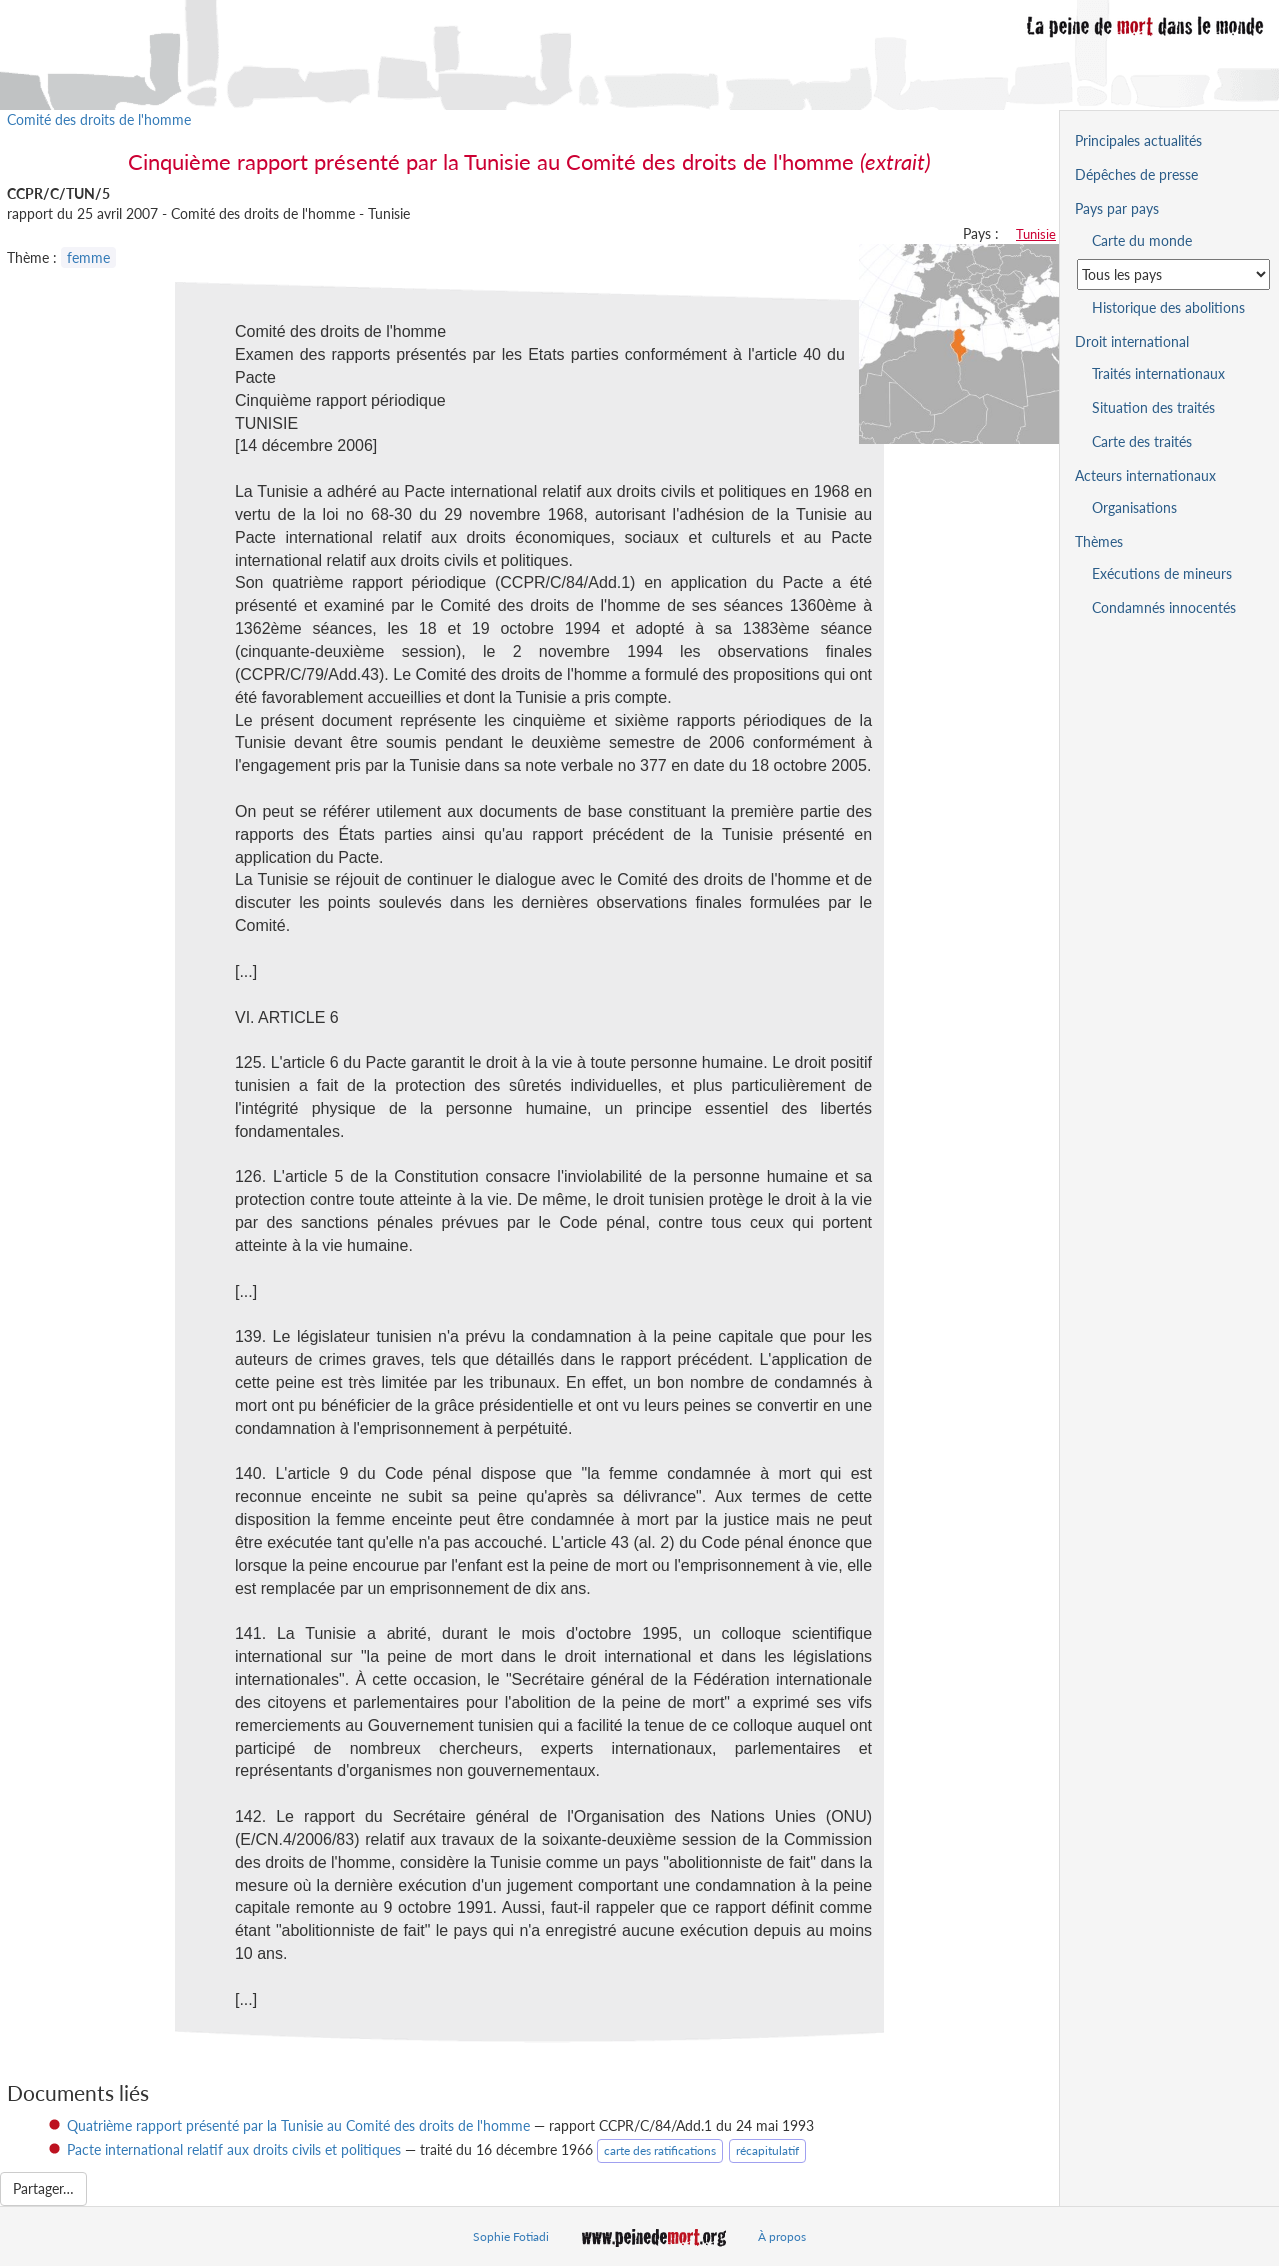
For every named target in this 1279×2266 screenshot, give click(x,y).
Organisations (1134, 507)
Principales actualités (1138, 140)
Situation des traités (1153, 407)
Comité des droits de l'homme (99, 119)
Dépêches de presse (1136, 174)
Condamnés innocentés (1164, 607)
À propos (782, 2236)
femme (88, 257)
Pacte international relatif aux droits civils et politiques (234, 2149)
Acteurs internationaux (1145, 475)
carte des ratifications (660, 2150)
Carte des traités (1142, 441)
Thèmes (1099, 541)
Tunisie (1036, 234)
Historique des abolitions (1168, 307)
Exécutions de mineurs (1162, 573)
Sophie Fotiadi (511, 2236)
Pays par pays (1117, 208)
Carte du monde (1142, 240)
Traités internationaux (1158, 373)
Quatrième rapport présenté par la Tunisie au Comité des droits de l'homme (298, 2125)
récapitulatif (767, 2150)
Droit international (1132, 341)
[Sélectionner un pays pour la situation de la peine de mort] (1173, 274)
